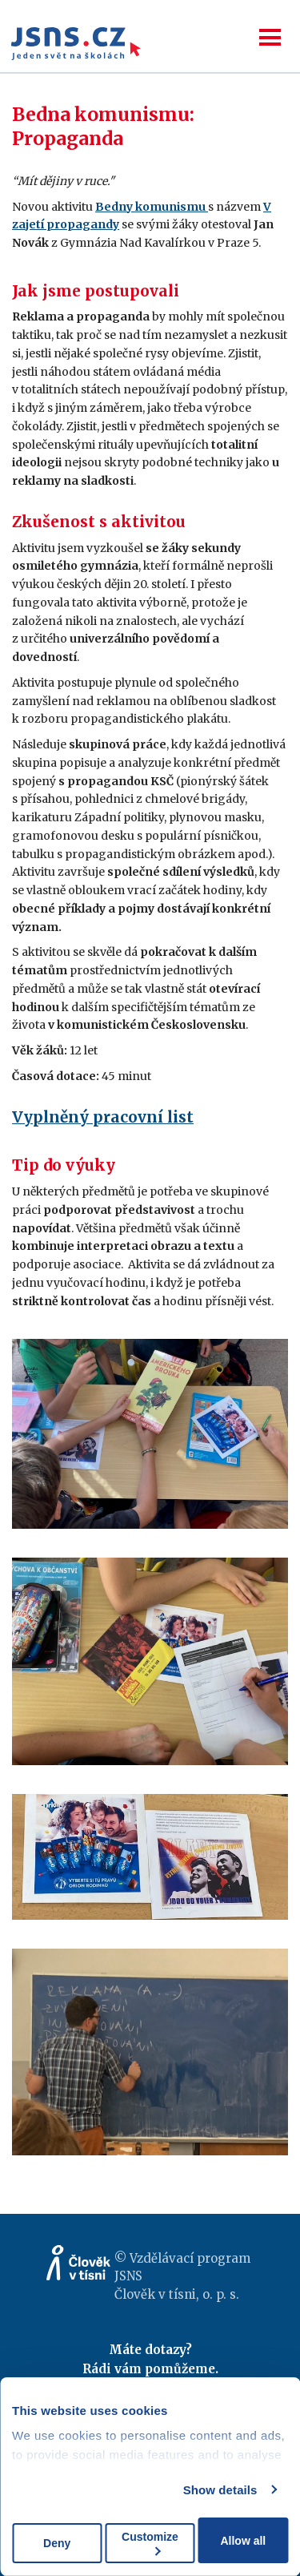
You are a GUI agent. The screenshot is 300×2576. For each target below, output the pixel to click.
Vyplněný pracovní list (103, 1117)
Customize (150, 2542)
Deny (56, 2543)
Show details (220, 2490)
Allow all (243, 2540)
